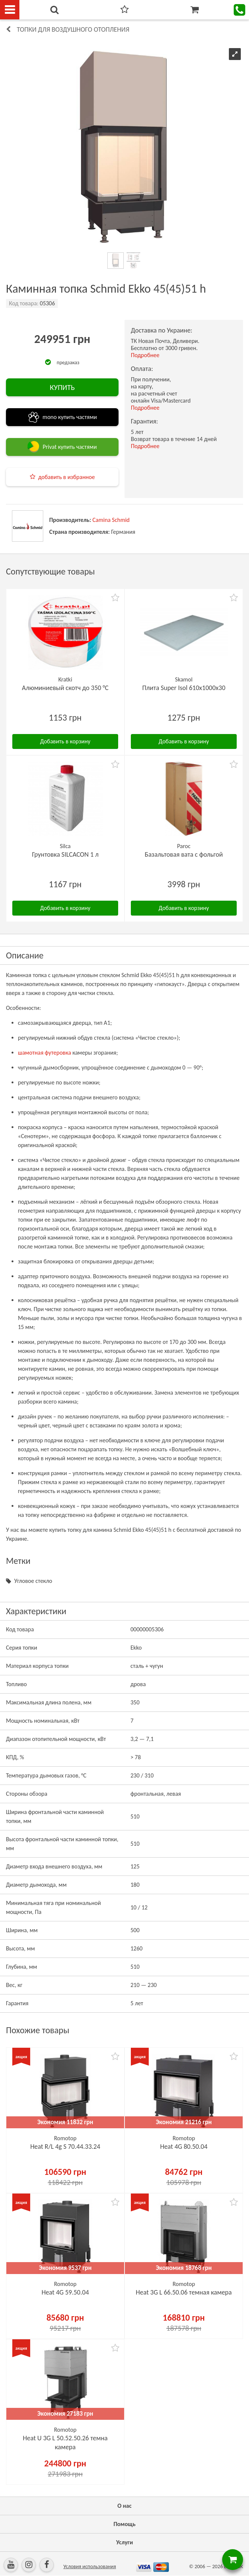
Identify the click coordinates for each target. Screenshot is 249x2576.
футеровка (57, 1052)
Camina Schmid (111, 519)
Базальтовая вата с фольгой (184, 854)
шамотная (30, 1052)
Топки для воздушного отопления (73, 29)
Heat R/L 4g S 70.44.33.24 (65, 2146)
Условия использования (89, 2566)
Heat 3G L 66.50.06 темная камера (183, 2292)
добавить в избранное (66, 477)
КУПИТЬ (62, 387)
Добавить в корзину (65, 741)
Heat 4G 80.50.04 (183, 2146)
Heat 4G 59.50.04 (65, 2292)
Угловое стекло (33, 1580)
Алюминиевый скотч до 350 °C (65, 688)
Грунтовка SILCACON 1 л (65, 854)
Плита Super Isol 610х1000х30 (183, 688)
